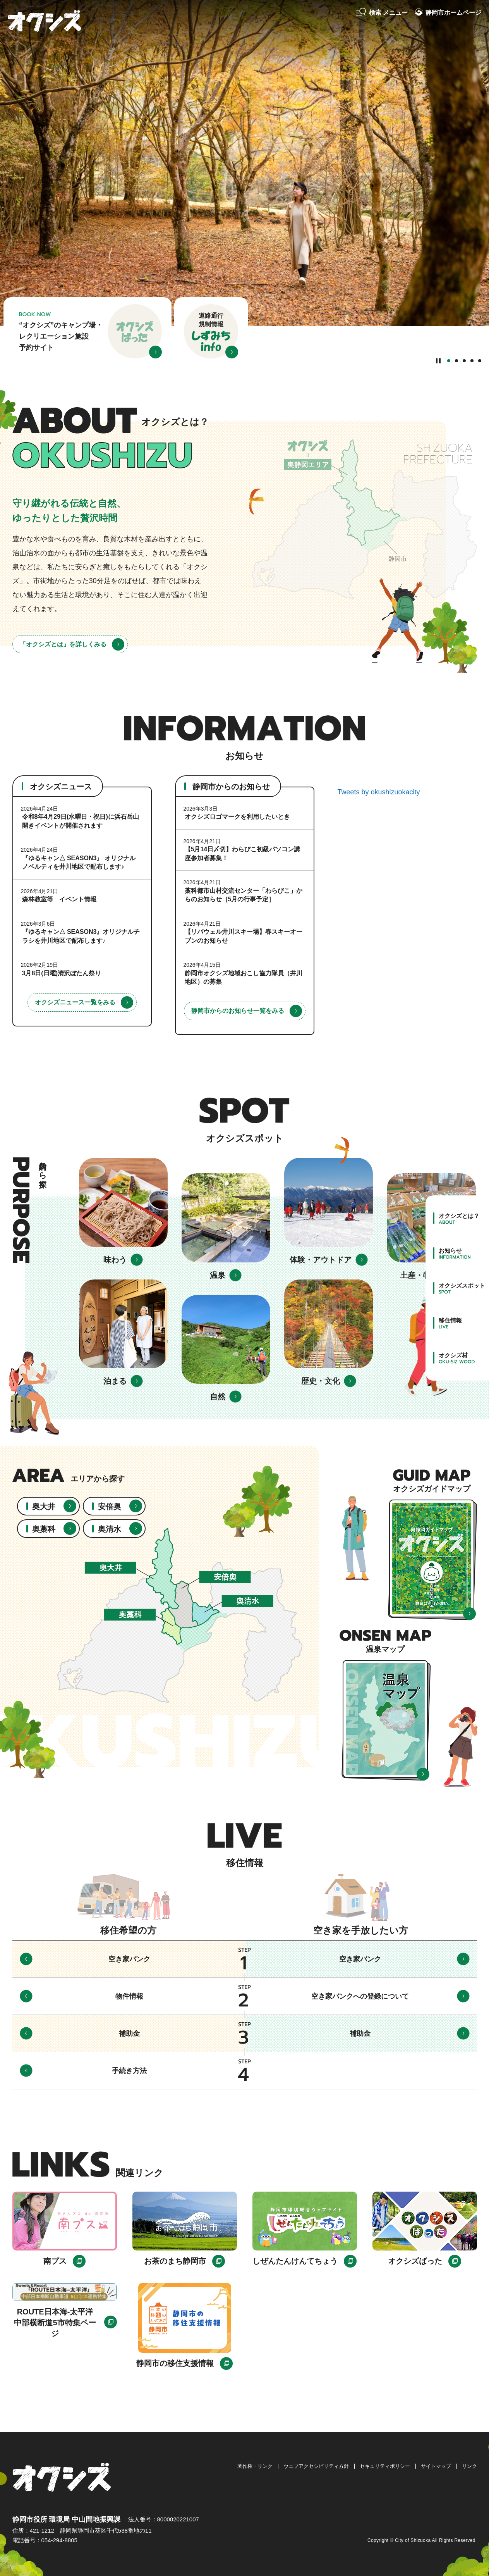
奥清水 (109, 1529)
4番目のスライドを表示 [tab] (472, 360)
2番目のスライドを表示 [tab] (456, 360)
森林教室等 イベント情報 (59, 899)
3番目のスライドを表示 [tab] (464, 360)
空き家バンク (129, 1959)
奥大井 (43, 1506)
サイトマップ (436, 2466)
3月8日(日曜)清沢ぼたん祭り (61, 973)
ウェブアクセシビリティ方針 (316, 2466)
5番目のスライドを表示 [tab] (479, 360)
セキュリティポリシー (385, 2466)
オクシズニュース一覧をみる (75, 1002)
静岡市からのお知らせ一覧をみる (237, 1010)
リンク (469, 2466)
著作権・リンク (255, 2466)
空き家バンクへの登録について (360, 1996)
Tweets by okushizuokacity (379, 792)
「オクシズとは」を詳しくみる (63, 644)
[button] (382, 13)
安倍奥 (109, 1506)
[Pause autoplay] (438, 360)
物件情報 (129, 1996)
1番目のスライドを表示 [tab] (448, 360)
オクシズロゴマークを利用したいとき (237, 816)
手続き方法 (129, 2071)
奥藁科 (43, 1529)
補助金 (129, 2033)
